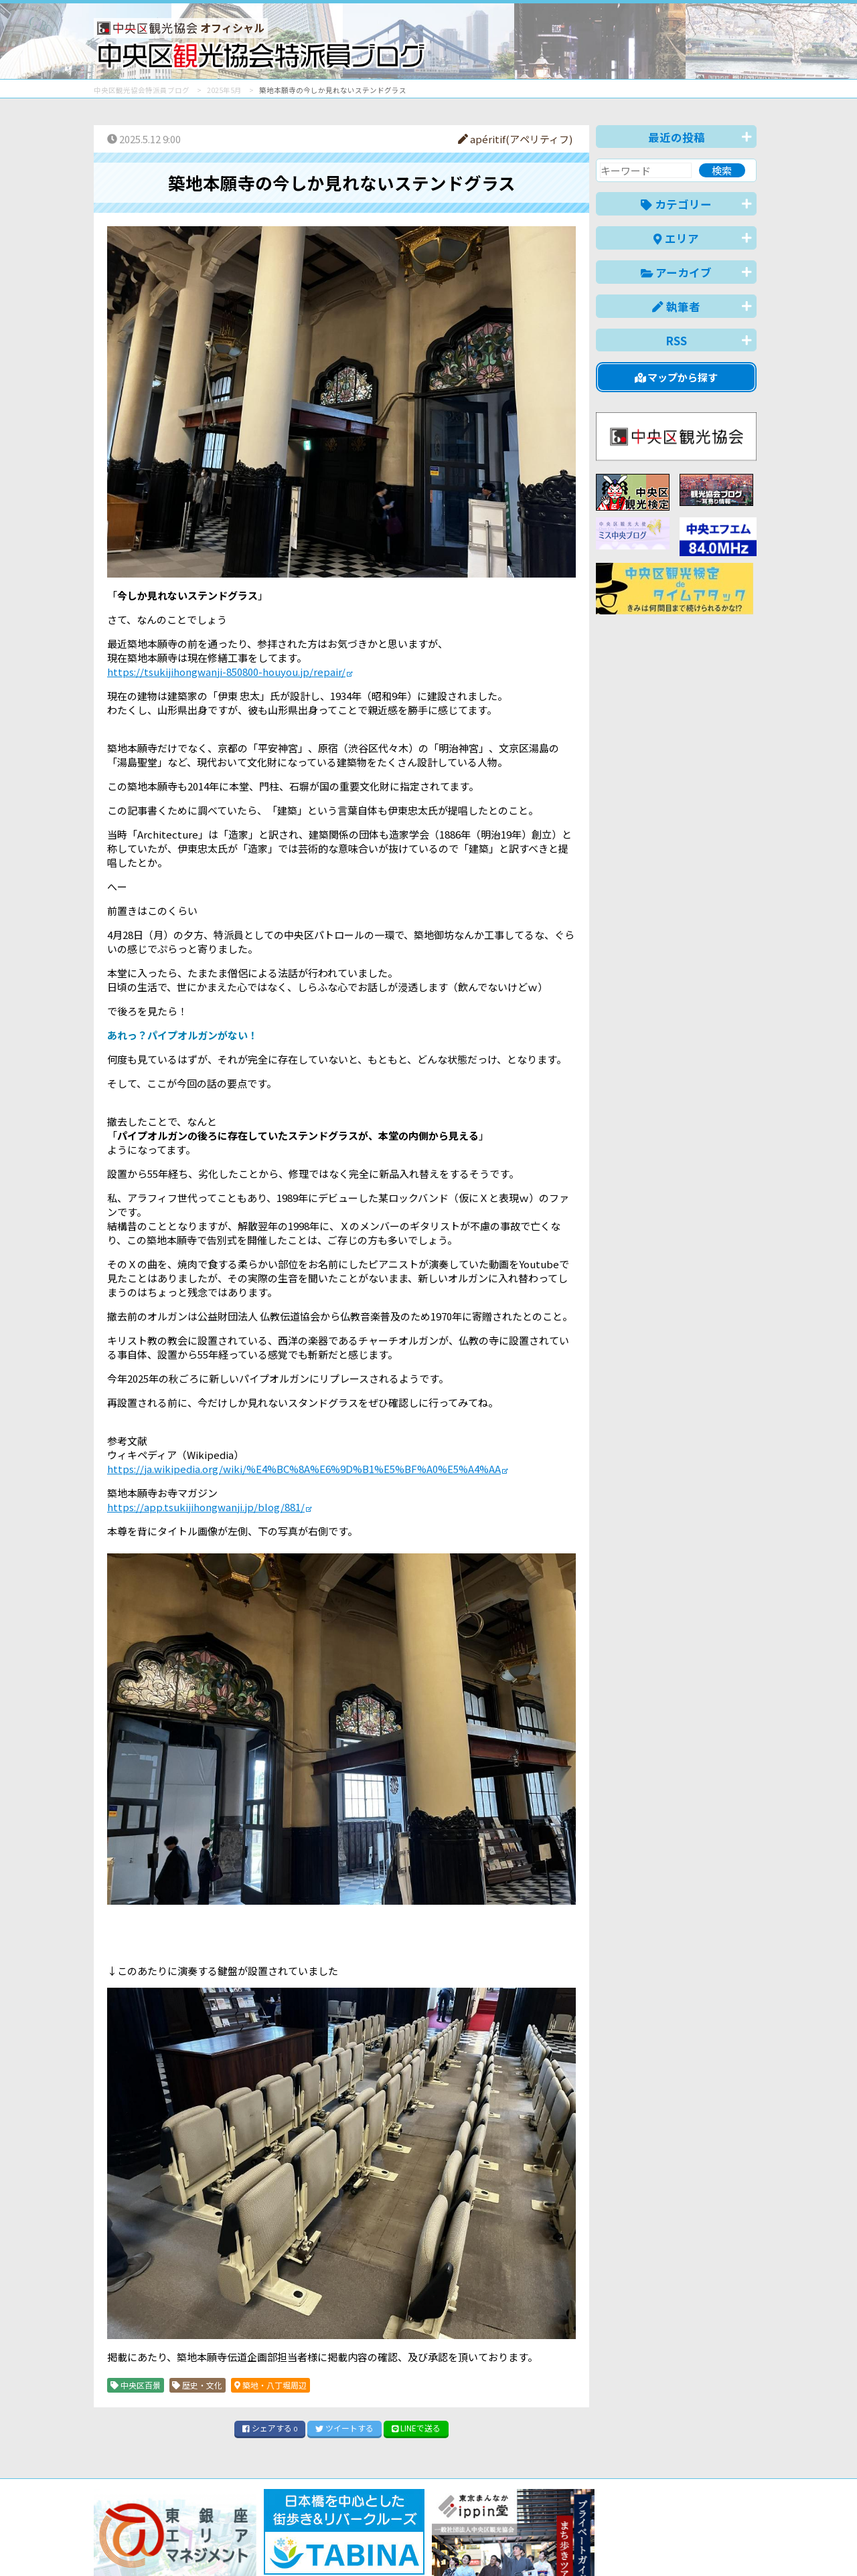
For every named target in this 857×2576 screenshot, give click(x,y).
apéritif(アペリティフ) (515, 139)
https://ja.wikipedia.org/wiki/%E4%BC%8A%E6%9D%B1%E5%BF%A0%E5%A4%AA (304, 1469)
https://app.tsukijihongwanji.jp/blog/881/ (206, 1507)
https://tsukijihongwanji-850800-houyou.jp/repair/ (226, 672)
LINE (416, 2427)
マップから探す (676, 377)
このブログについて (255, 2560)
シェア (269, 2427)
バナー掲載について (144, 2560)
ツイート (344, 2427)
